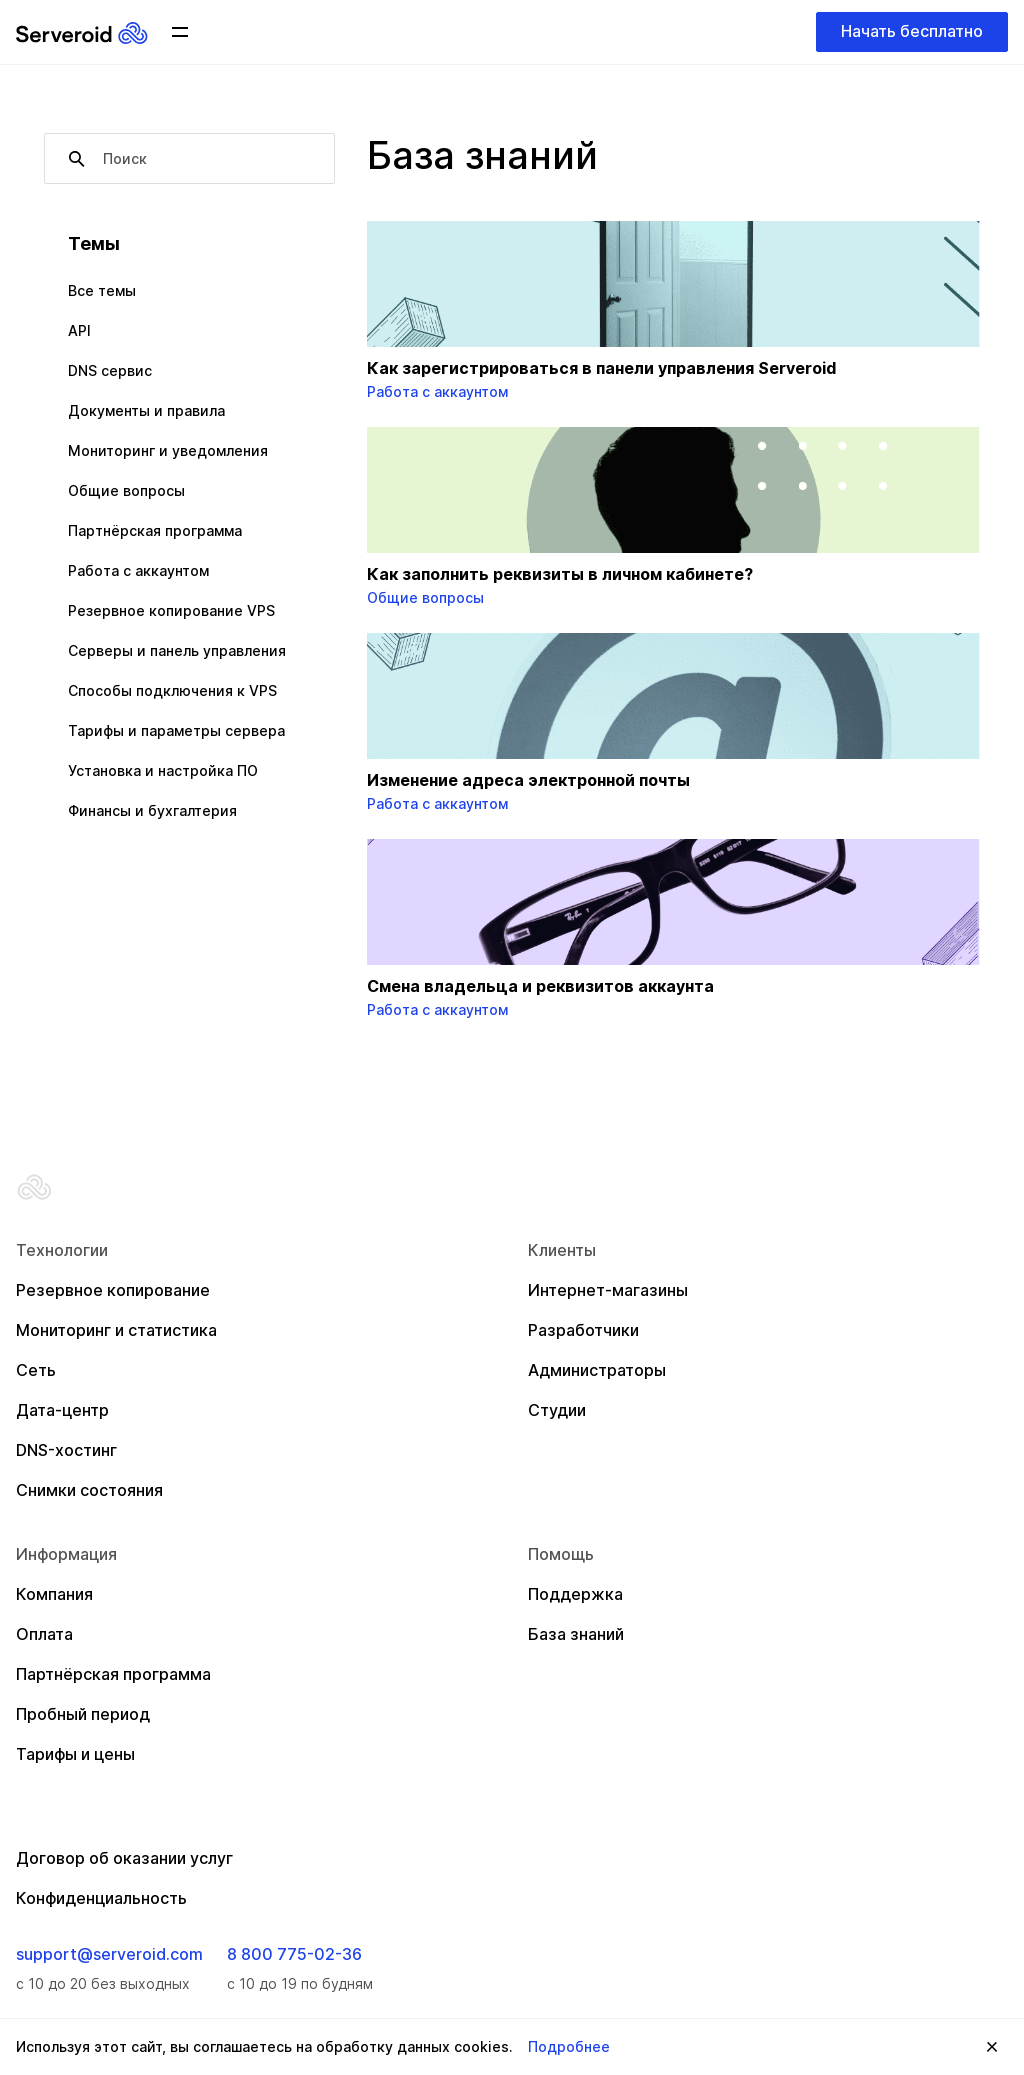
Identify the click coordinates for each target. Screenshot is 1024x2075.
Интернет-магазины (608, 1290)
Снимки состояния (89, 1490)
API (79, 330)
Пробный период (83, 1714)
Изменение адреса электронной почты (528, 780)
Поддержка (575, 1594)
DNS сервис (110, 370)
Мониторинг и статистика (116, 1330)
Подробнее (569, 2046)
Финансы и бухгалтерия (152, 810)
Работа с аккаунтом (138, 570)
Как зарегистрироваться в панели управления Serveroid (601, 368)
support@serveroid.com (109, 1954)
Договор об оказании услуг (124, 1858)
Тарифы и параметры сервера (176, 730)
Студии (557, 1410)
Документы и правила (146, 410)
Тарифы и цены (75, 1754)
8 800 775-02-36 (294, 1954)
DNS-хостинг (66, 1450)
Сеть (36, 1370)
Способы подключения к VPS (172, 690)
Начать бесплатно (912, 31)
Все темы (102, 290)
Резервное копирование (113, 1290)
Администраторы (597, 1370)
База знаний (576, 1634)
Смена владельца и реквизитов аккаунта (540, 986)
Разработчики (583, 1330)
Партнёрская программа (155, 530)
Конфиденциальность (101, 1898)
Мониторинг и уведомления (168, 450)
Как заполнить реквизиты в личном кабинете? (560, 574)
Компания (54, 1594)
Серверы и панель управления (177, 650)
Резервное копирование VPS (171, 610)
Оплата (44, 1634)
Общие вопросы (126, 490)
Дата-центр (62, 1410)
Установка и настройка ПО (163, 770)
